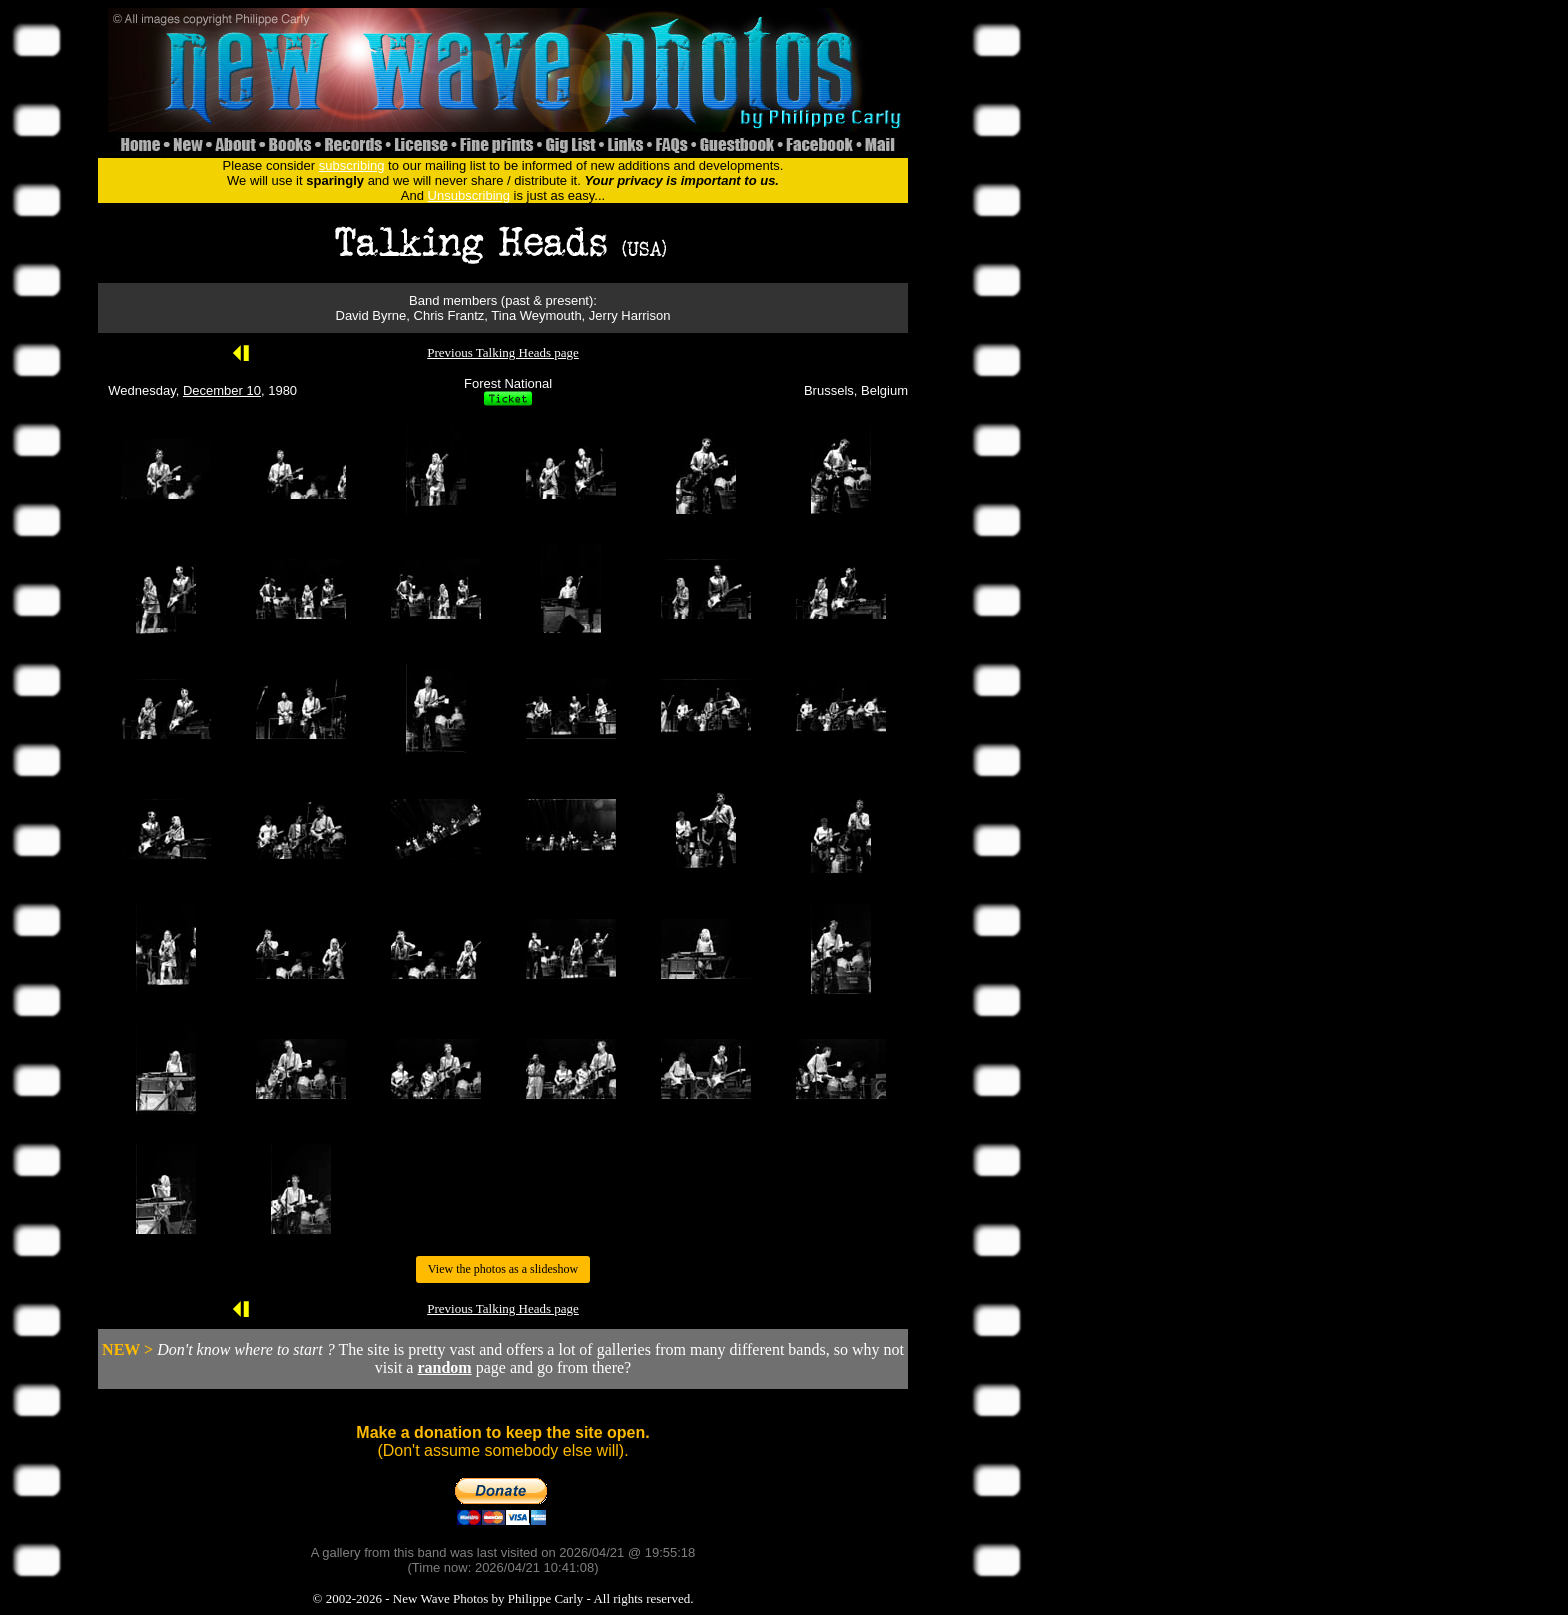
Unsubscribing (469, 195)
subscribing (352, 165)
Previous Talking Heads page (503, 352)
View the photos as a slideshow (503, 1269)
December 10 (222, 390)
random (444, 1367)
